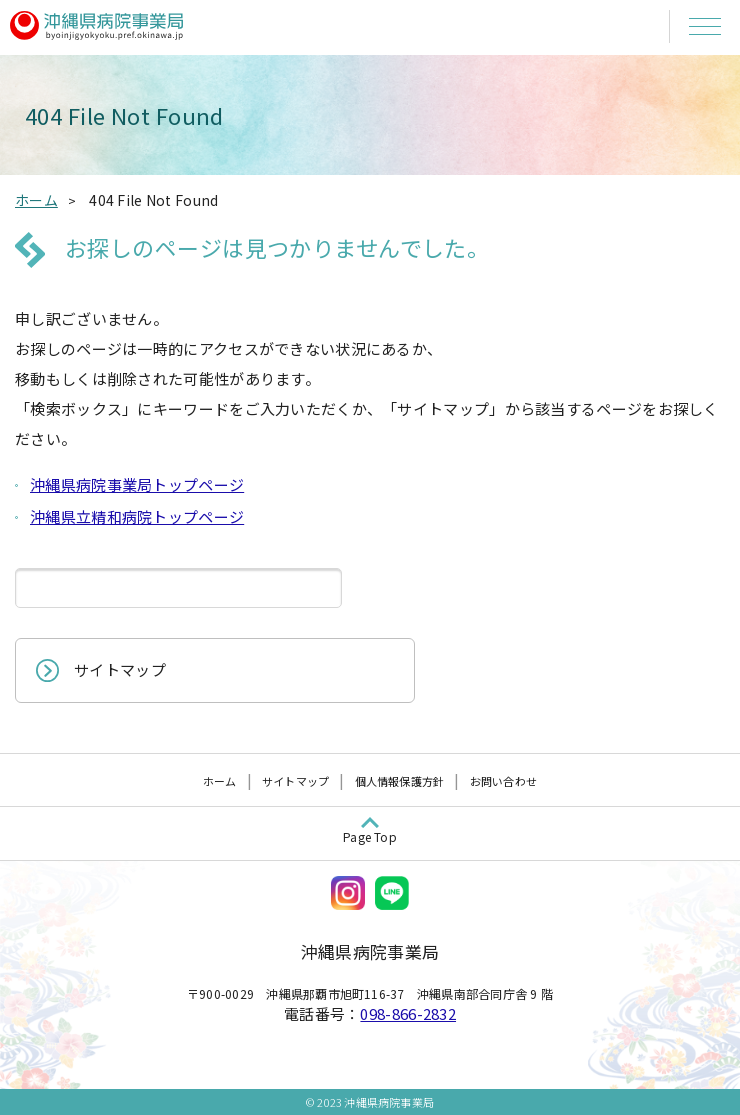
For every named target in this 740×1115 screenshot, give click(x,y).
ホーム (220, 781)
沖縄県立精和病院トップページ (137, 516)
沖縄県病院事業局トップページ (137, 484)
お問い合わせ (503, 781)
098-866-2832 (408, 1013)
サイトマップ (120, 669)
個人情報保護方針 (400, 781)
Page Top (370, 836)
